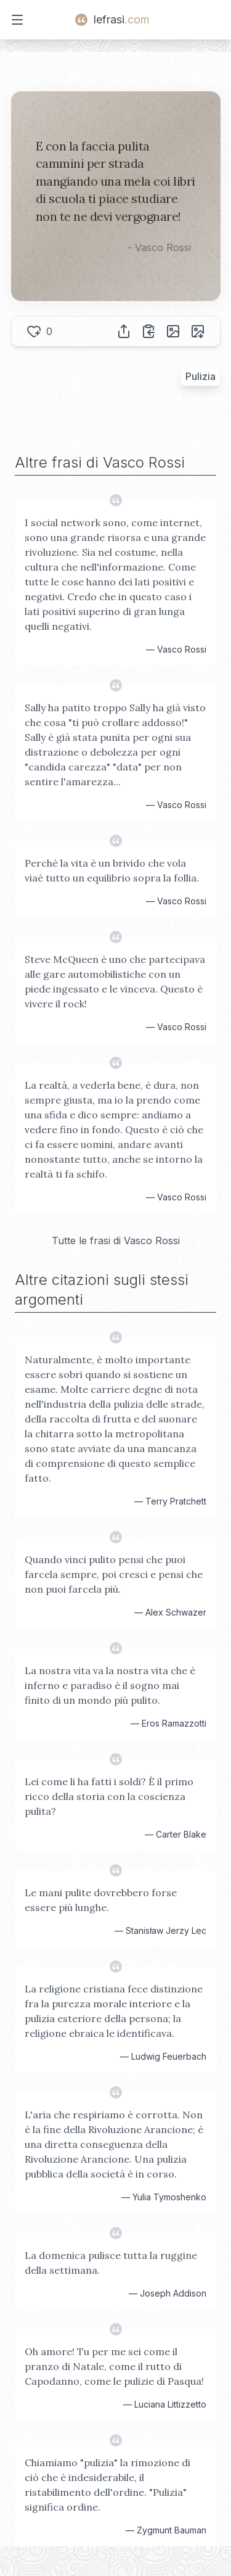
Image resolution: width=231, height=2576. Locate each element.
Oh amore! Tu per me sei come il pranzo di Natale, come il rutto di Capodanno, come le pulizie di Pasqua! (114, 2366)
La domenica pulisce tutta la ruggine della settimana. (111, 2262)
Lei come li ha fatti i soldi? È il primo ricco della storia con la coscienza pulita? (109, 1796)
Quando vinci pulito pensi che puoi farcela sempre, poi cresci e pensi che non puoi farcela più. (114, 1574)
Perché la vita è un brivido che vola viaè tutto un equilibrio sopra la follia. (112, 870)
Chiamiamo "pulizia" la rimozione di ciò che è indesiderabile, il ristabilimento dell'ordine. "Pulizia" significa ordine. (107, 2484)
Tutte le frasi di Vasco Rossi (116, 1240)
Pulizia (200, 376)
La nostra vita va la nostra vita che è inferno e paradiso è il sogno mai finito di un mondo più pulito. (110, 1685)
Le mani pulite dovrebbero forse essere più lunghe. (101, 1899)
